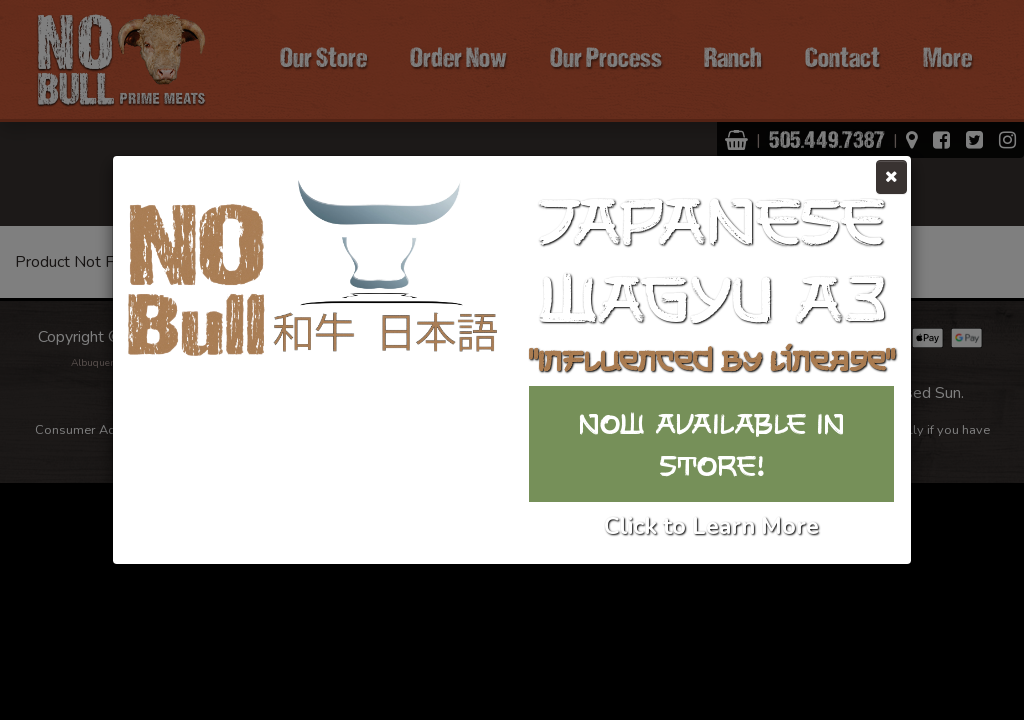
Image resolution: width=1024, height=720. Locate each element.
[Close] (891, 177)
